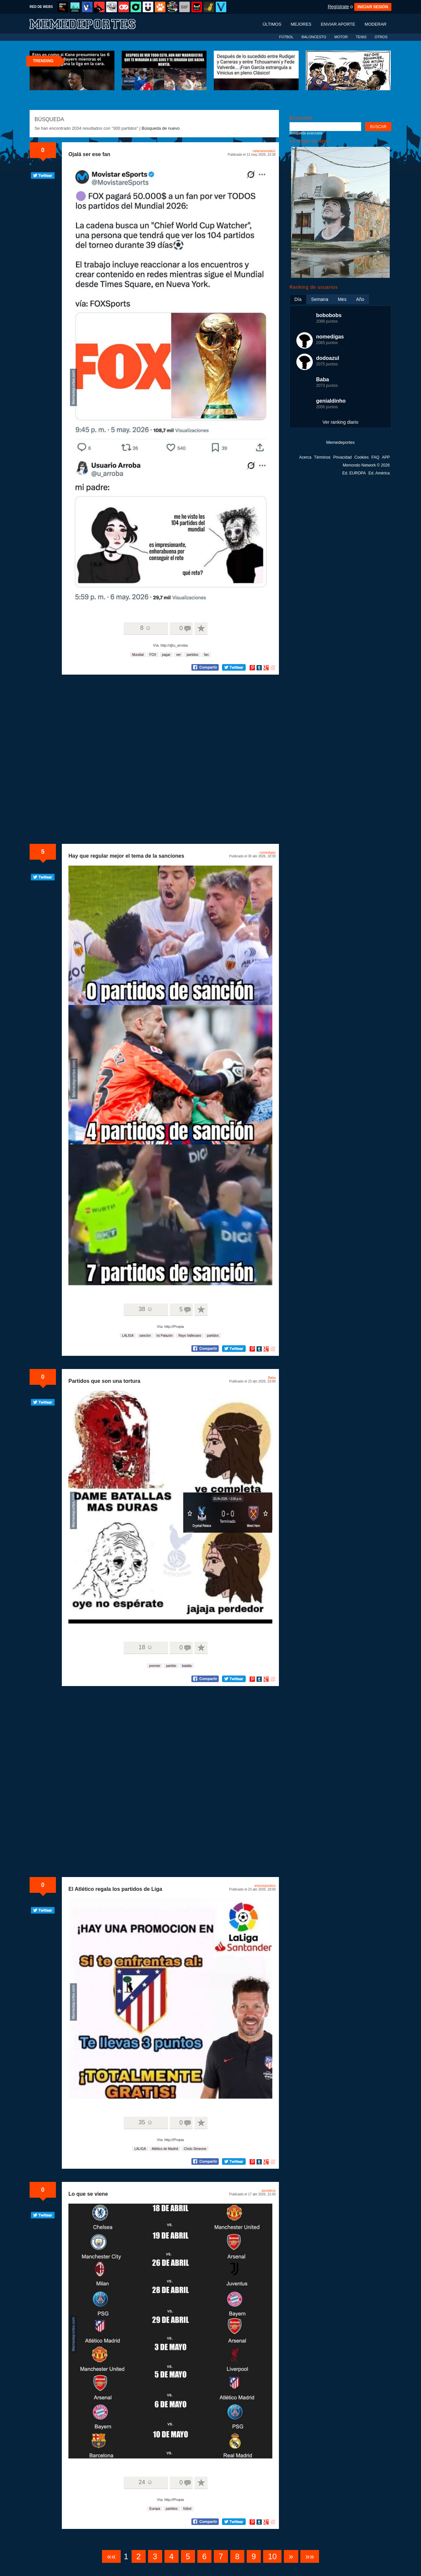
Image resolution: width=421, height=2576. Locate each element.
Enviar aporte (338, 24)
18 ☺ (145, 1647)
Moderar (375, 24)
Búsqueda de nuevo (161, 128)
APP (386, 457)
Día (298, 299)
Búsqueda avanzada (305, 133)
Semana (319, 299)
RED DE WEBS (41, 7)
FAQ (375, 457)
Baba (272, 1378)
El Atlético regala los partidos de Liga (115, 1889)
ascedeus (268, 2190)
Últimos (271, 24)
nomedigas (268, 852)
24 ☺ (145, 2482)
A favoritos (201, 628)
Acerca (305, 457)
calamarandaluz (264, 151)
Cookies (362, 457)
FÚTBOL (286, 37)
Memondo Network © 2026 (366, 465)
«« (111, 2556)
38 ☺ (145, 1309)
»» (309, 2556)
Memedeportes (340, 442)
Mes (342, 299)
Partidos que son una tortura (104, 1381)
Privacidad (342, 457)
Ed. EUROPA (354, 473)
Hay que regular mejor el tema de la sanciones (126, 856)
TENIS (361, 37)
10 (272, 2556)
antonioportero (265, 1886)
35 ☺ (145, 2122)
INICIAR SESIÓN (373, 7)
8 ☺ (145, 628)
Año (360, 299)
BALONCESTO (314, 37)
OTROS (381, 37)
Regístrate (338, 6)
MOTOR (341, 37)
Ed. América (379, 473)
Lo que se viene (88, 2194)
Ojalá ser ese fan (89, 154)
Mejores (301, 24)
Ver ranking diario (341, 422)
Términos (322, 457)
